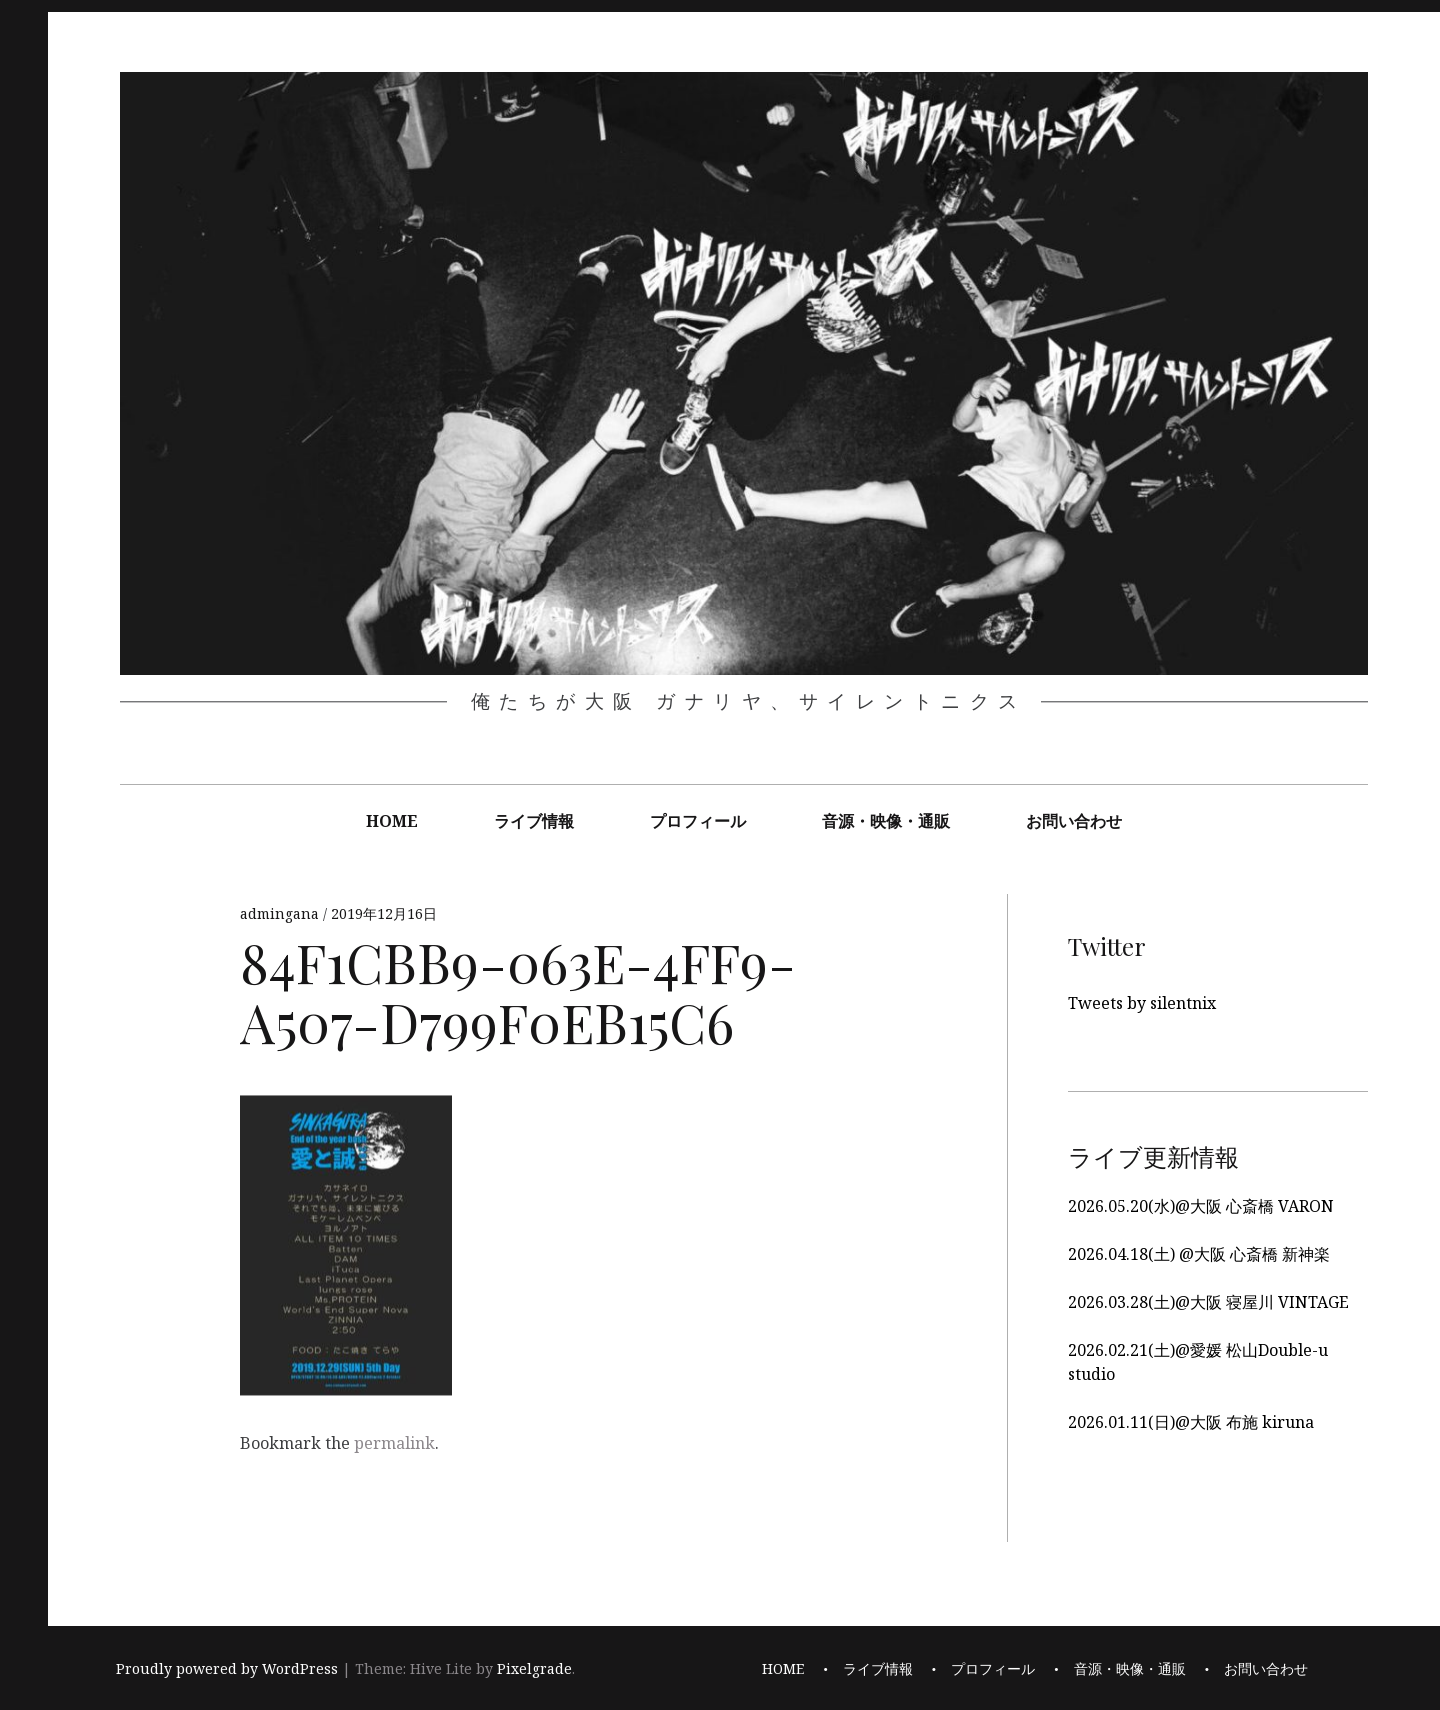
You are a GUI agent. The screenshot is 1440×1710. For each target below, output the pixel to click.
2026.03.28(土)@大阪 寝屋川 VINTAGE (1208, 1302)
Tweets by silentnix (1142, 1003)
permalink (394, 1443)
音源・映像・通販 (886, 821)
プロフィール (698, 821)
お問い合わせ (1074, 821)
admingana (281, 914)
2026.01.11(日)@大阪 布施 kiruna (1191, 1422)
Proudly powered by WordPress (227, 1669)
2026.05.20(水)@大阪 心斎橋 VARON (1201, 1206)
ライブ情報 (534, 821)
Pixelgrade (534, 1669)
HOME (392, 821)
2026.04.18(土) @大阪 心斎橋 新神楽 (1199, 1254)
